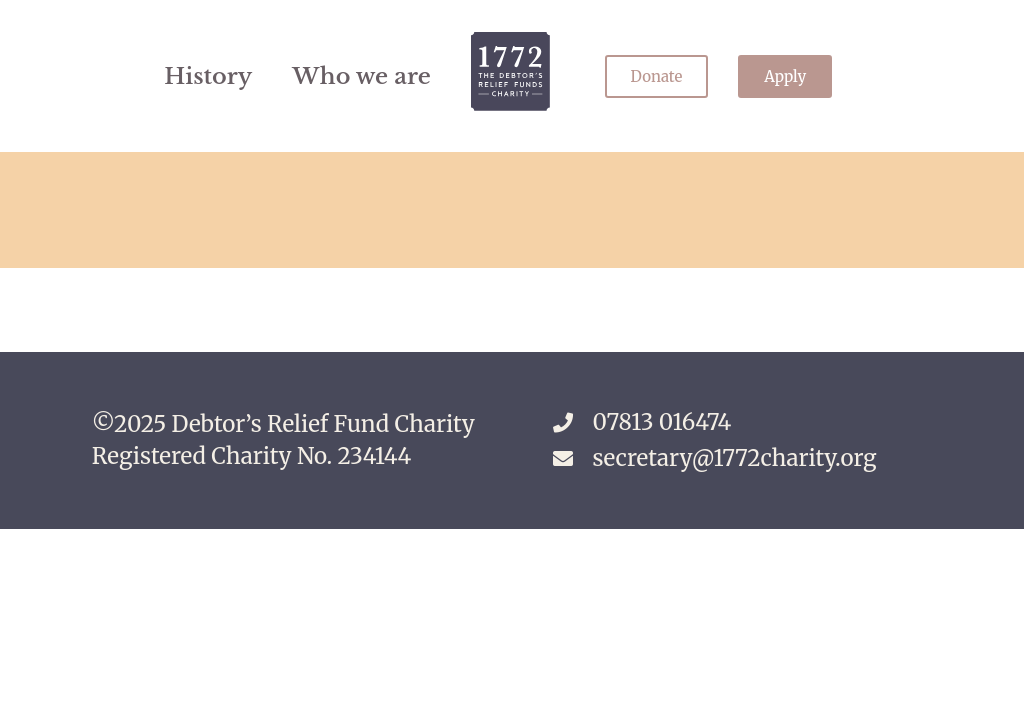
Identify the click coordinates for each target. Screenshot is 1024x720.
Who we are (361, 76)
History (208, 76)
